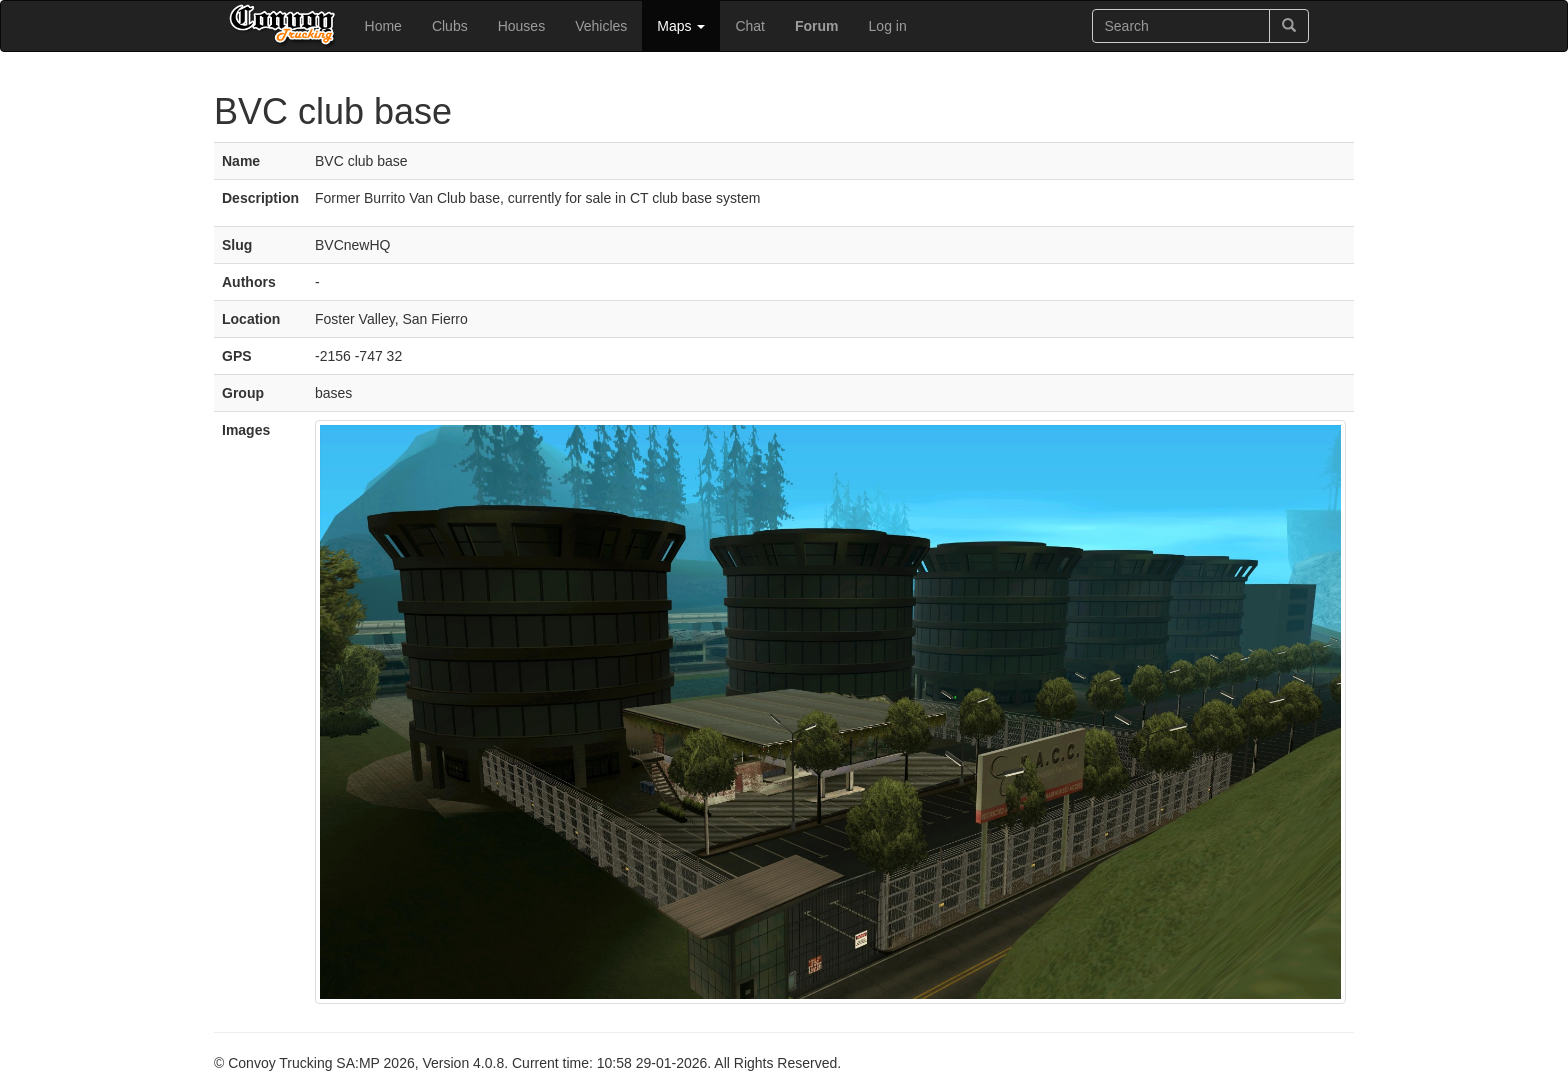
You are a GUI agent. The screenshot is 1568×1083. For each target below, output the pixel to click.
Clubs (450, 26)
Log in (888, 26)
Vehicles (601, 26)
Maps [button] (681, 26)
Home (383, 26)
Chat (750, 26)
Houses (521, 26)
